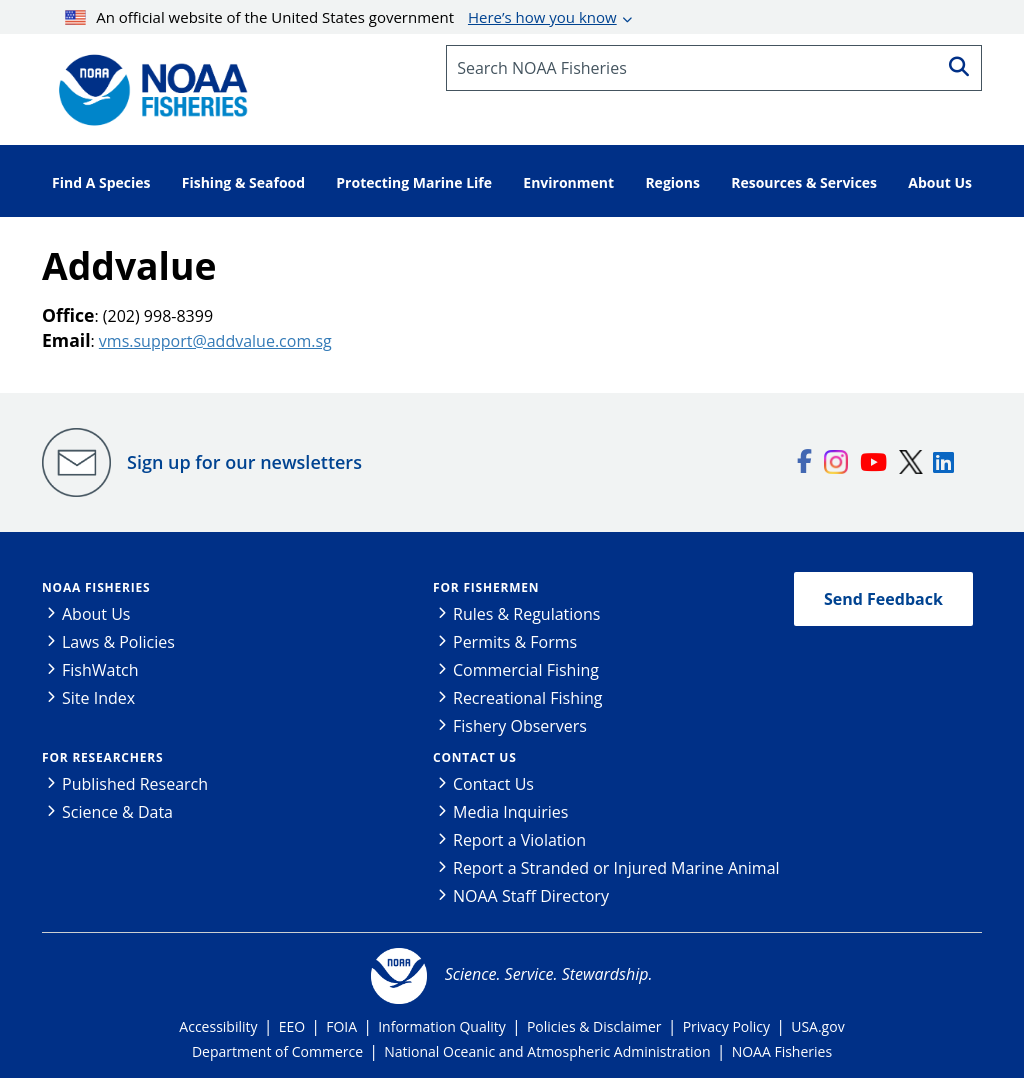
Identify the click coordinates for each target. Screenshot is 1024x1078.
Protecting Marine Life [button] (414, 182)
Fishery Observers (520, 726)
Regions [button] (672, 182)
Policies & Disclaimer (594, 1026)
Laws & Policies (118, 642)
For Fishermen (486, 587)
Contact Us (475, 757)
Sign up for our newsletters (244, 462)
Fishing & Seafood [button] (243, 182)
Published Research (135, 784)
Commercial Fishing (526, 670)
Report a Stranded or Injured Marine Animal (616, 868)
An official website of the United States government (341, 17)
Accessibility (218, 1026)
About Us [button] (940, 182)
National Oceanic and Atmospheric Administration (547, 1051)
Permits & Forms (515, 642)
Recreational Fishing (527, 698)
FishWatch (100, 670)
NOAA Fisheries (96, 587)
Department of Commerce (277, 1051)
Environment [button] (568, 182)
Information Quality (442, 1026)
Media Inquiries (510, 812)
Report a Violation (519, 840)
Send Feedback (883, 599)
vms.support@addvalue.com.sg (215, 341)
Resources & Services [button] (804, 182)
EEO (292, 1026)
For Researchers (102, 757)
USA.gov (817, 1026)
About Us (96, 614)
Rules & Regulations (526, 614)
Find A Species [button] (101, 182)
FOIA (341, 1026)
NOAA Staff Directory (531, 896)
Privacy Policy (726, 1026)
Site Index (98, 698)
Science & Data (117, 812)
